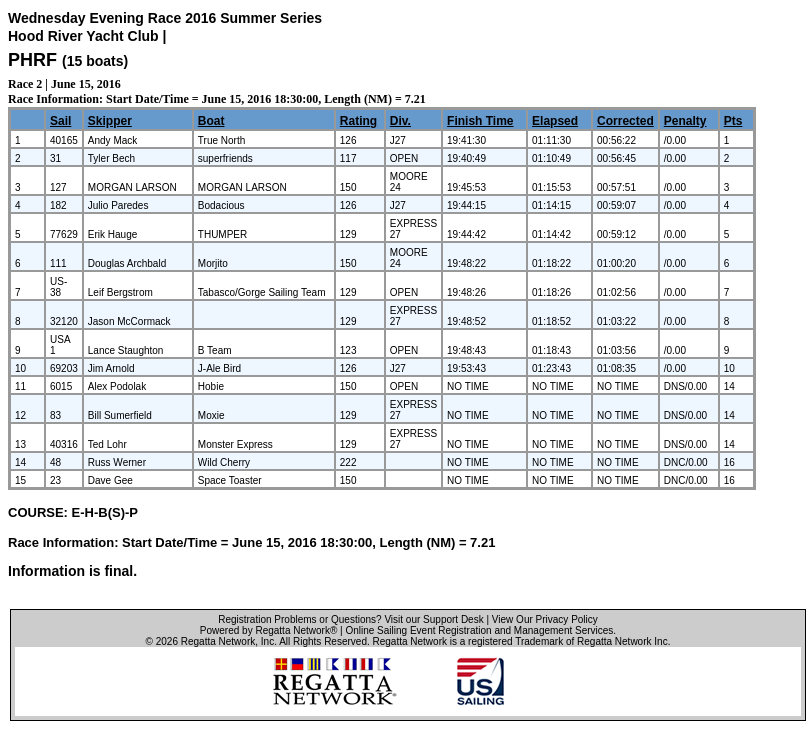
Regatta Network (218, 641)
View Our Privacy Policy (545, 619)
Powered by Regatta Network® (268, 630)
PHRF (32, 60)
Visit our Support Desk (433, 619)
